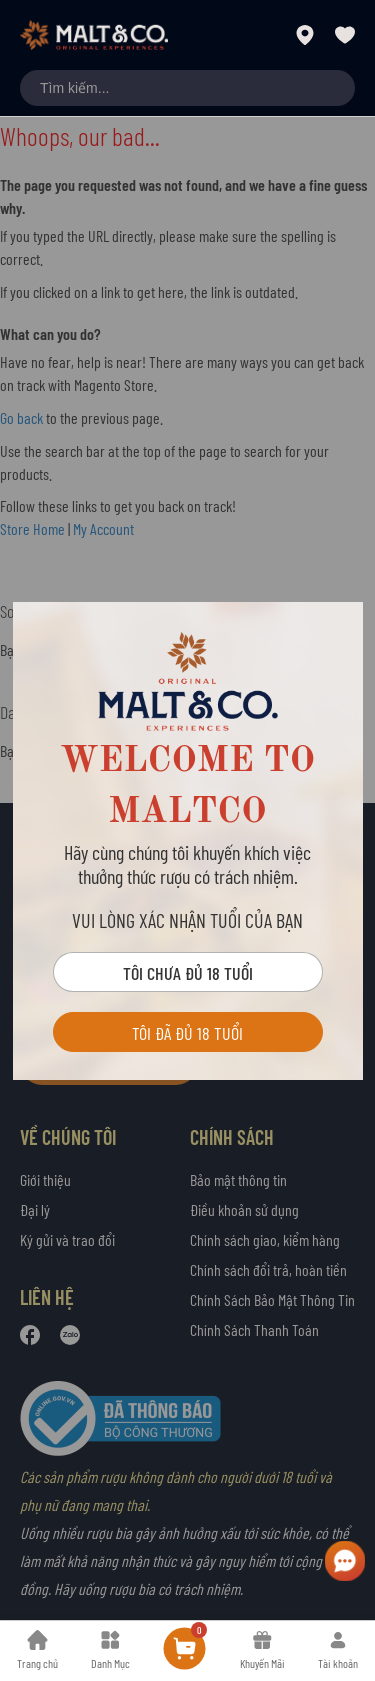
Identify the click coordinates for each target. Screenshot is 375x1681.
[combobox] (187, 88)
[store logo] (94, 35)
